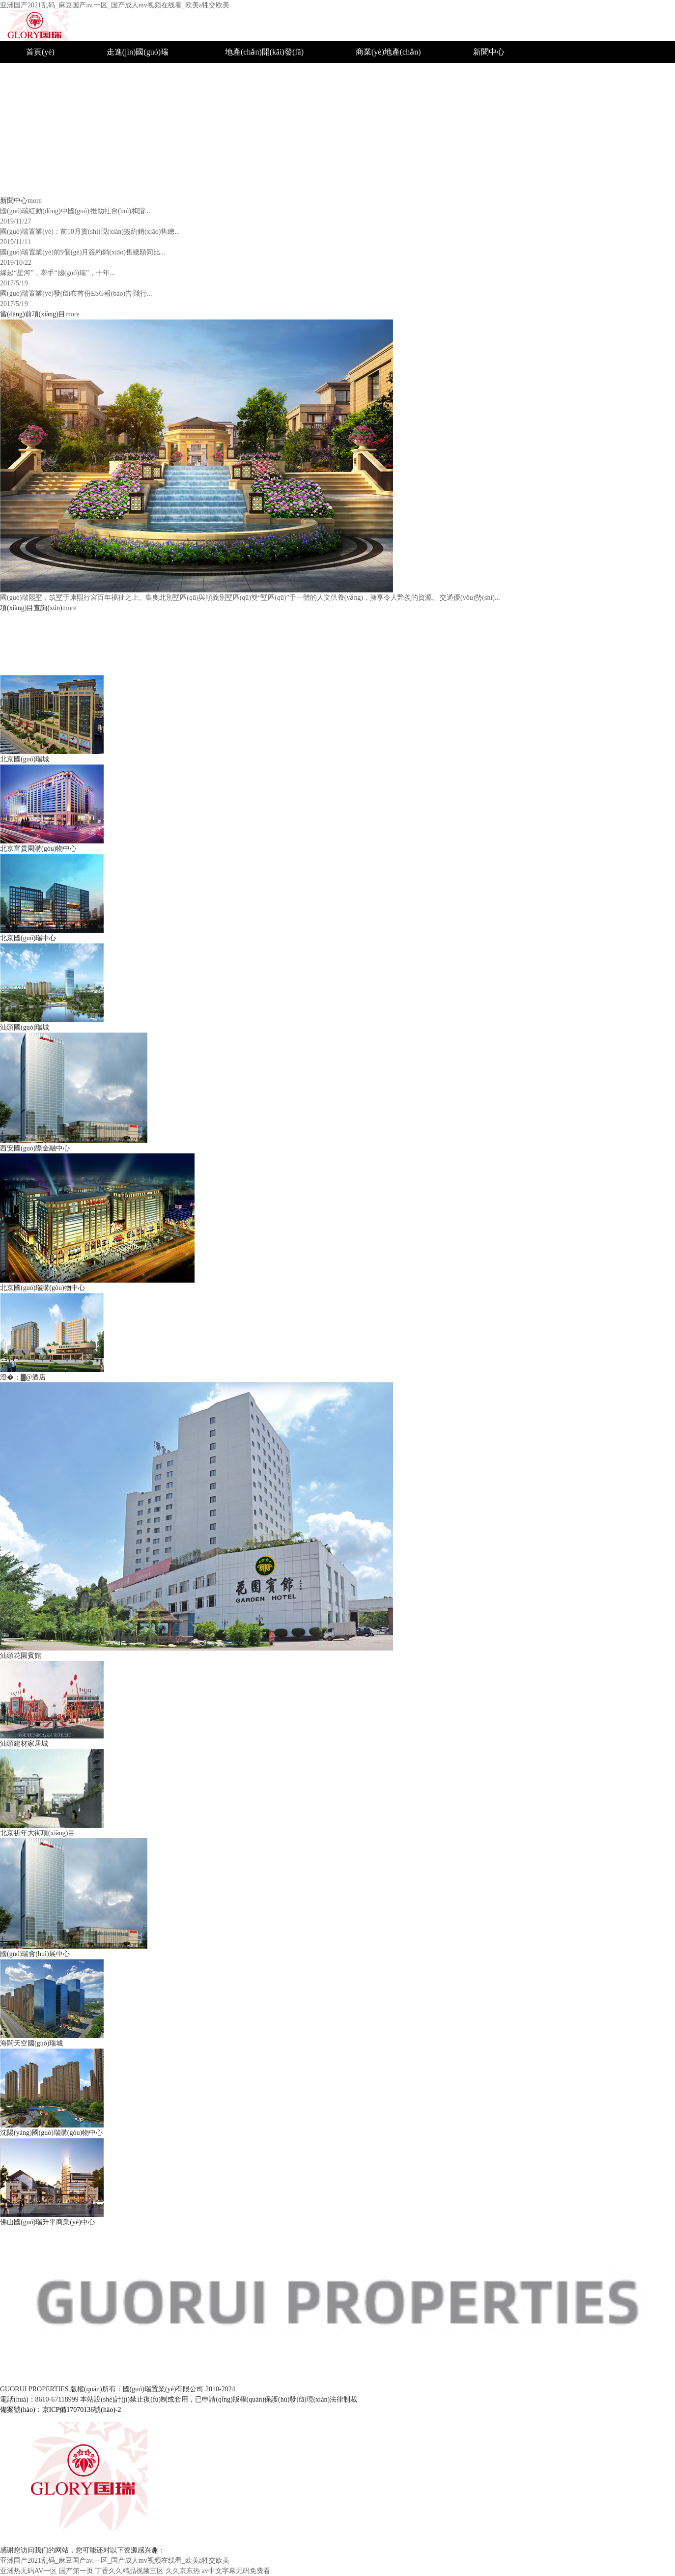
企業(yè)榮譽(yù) (501, 74)
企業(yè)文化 (129, 118)
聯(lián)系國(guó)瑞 (505, 162)
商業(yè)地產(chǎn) (388, 52)
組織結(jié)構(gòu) (137, 96)
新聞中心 (489, 52)
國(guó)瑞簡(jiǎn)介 (140, 74)
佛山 (363, 162)
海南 (363, 184)
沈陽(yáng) (374, 96)
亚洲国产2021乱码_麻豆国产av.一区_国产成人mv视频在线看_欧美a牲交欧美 (114, 5)
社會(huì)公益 (496, 96)
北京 (363, 74)
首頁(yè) (40, 52)
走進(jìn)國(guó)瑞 (138, 52)
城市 (233, 74)
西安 (363, 140)
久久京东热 (183, 2571)
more (35, 200)
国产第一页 (76, 2571)
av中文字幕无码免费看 (235, 2571)
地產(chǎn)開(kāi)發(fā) (264, 52)
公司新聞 (489, 118)
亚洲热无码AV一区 (28, 2571)
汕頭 (363, 118)
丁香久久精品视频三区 (129, 2571)
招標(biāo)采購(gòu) (506, 140)
